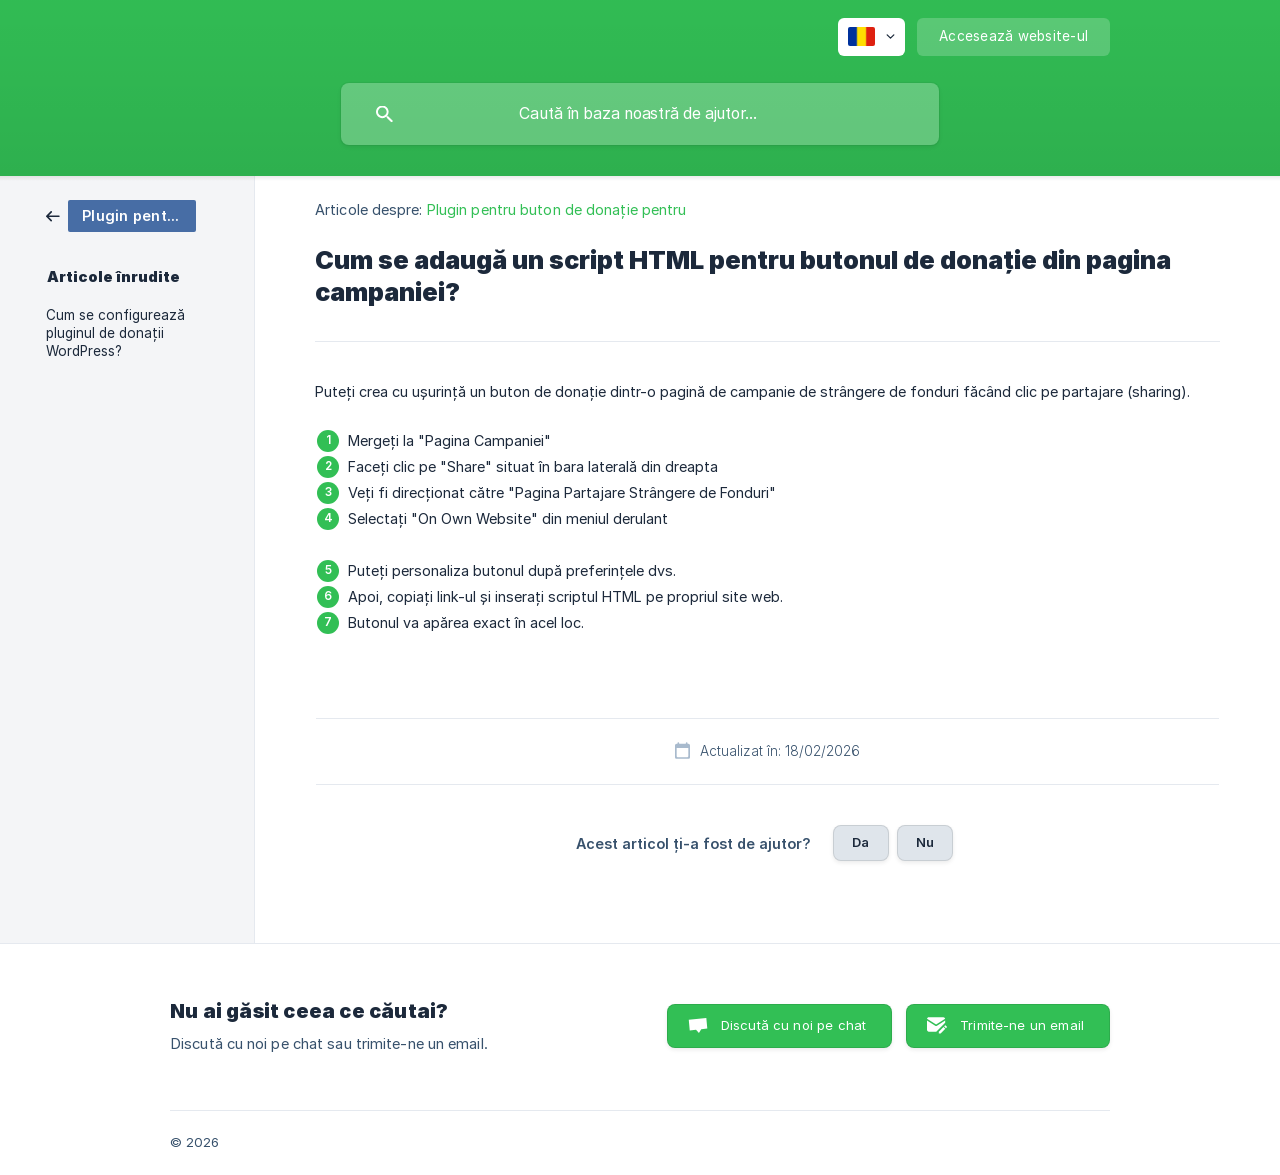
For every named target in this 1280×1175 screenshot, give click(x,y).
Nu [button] (925, 842)
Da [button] (860, 842)
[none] (871, 37)
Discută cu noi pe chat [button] (793, 1025)
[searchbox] (640, 114)
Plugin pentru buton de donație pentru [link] (557, 209)
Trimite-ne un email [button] (1022, 1025)
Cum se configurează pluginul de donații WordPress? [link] (115, 333)
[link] (121, 214)
